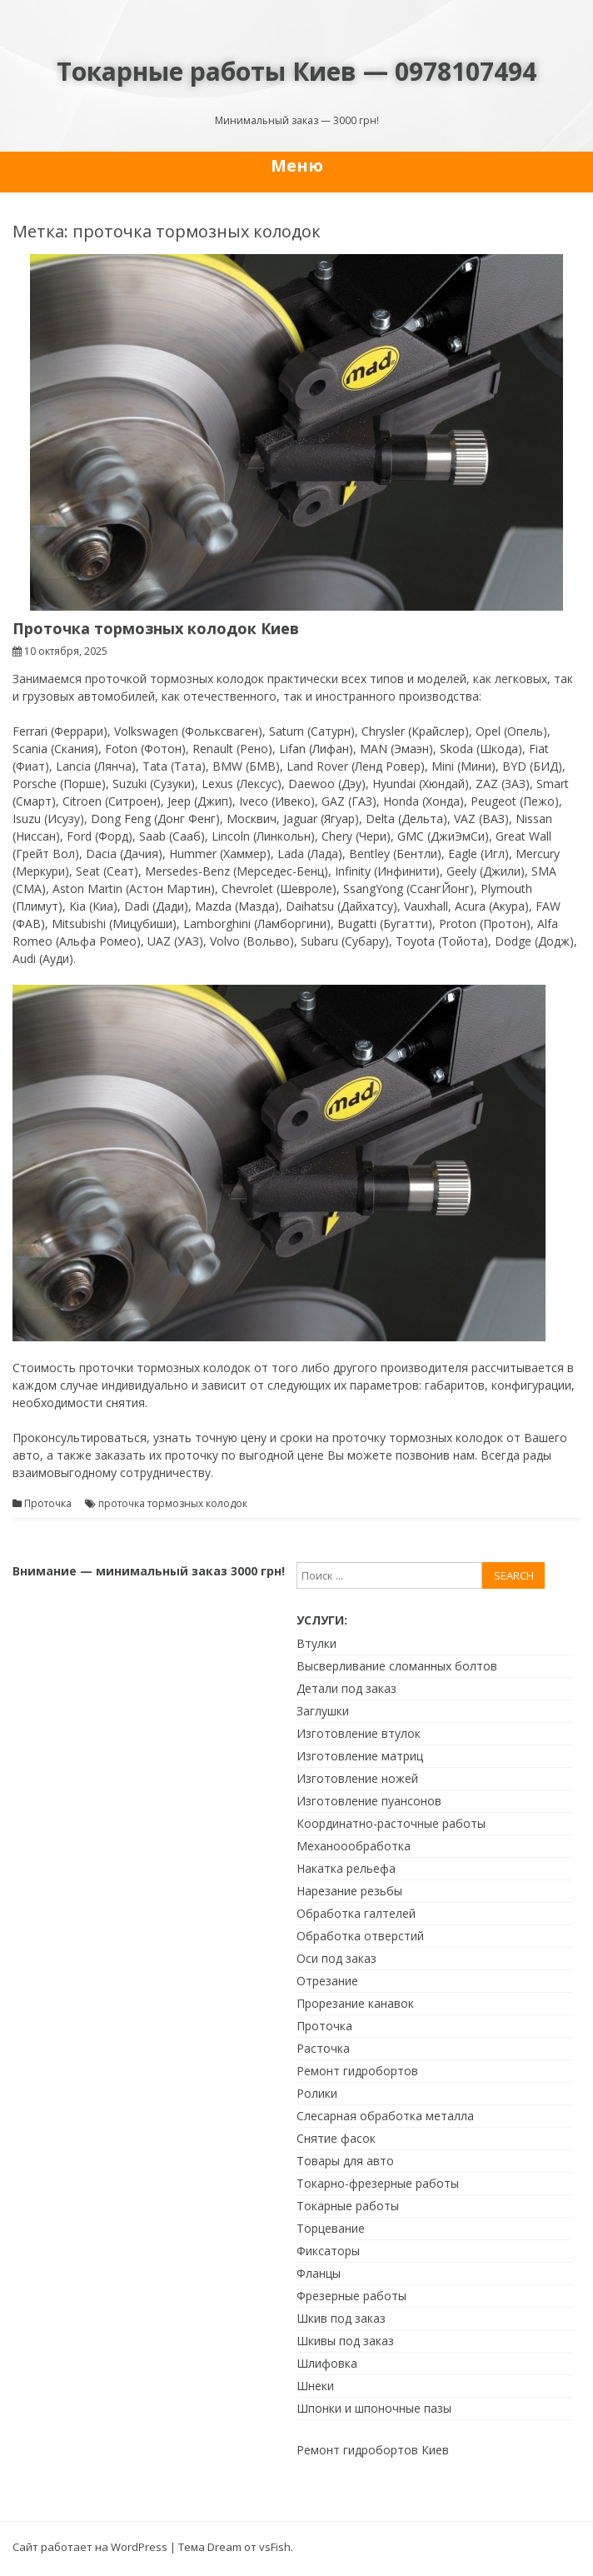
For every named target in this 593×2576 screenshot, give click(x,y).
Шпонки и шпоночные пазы (373, 2408)
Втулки (316, 1643)
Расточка (323, 2048)
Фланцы (318, 2273)
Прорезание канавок (355, 2003)
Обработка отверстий (360, 1936)
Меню (297, 165)
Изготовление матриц (359, 1756)
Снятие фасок (336, 2138)
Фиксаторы (328, 2251)
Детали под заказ (346, 1688)
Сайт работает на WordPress (89, 2546)
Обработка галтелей (356, 1913)
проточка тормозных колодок (172, 1504)
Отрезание (327, 1981)
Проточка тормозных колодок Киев (155, 628)
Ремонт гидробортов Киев (372, 2450)
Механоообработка (353, 1846)
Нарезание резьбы (349, 1891)
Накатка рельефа (346, 1868)
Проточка (48, 1504)
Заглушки (322, 1711)
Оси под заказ (336, 1958)
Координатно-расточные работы (391, 1823)
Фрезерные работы (351, 2296)
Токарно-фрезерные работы (377, 2183)
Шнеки (315, 2386)
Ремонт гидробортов (357, 2071)
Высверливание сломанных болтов (396, 1666)
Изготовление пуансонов (368, 1801)
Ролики (316, 2093)
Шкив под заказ (341, 2318)
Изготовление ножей (357, 1778)
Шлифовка (326, 2363)
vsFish (275, 2546)
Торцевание (330, 2228)
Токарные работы (347, 2206)
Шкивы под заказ (345, 2341)
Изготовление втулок (358, 1733)
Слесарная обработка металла (385, 2116)
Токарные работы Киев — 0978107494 (296, 71)
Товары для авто (345, 2161)
